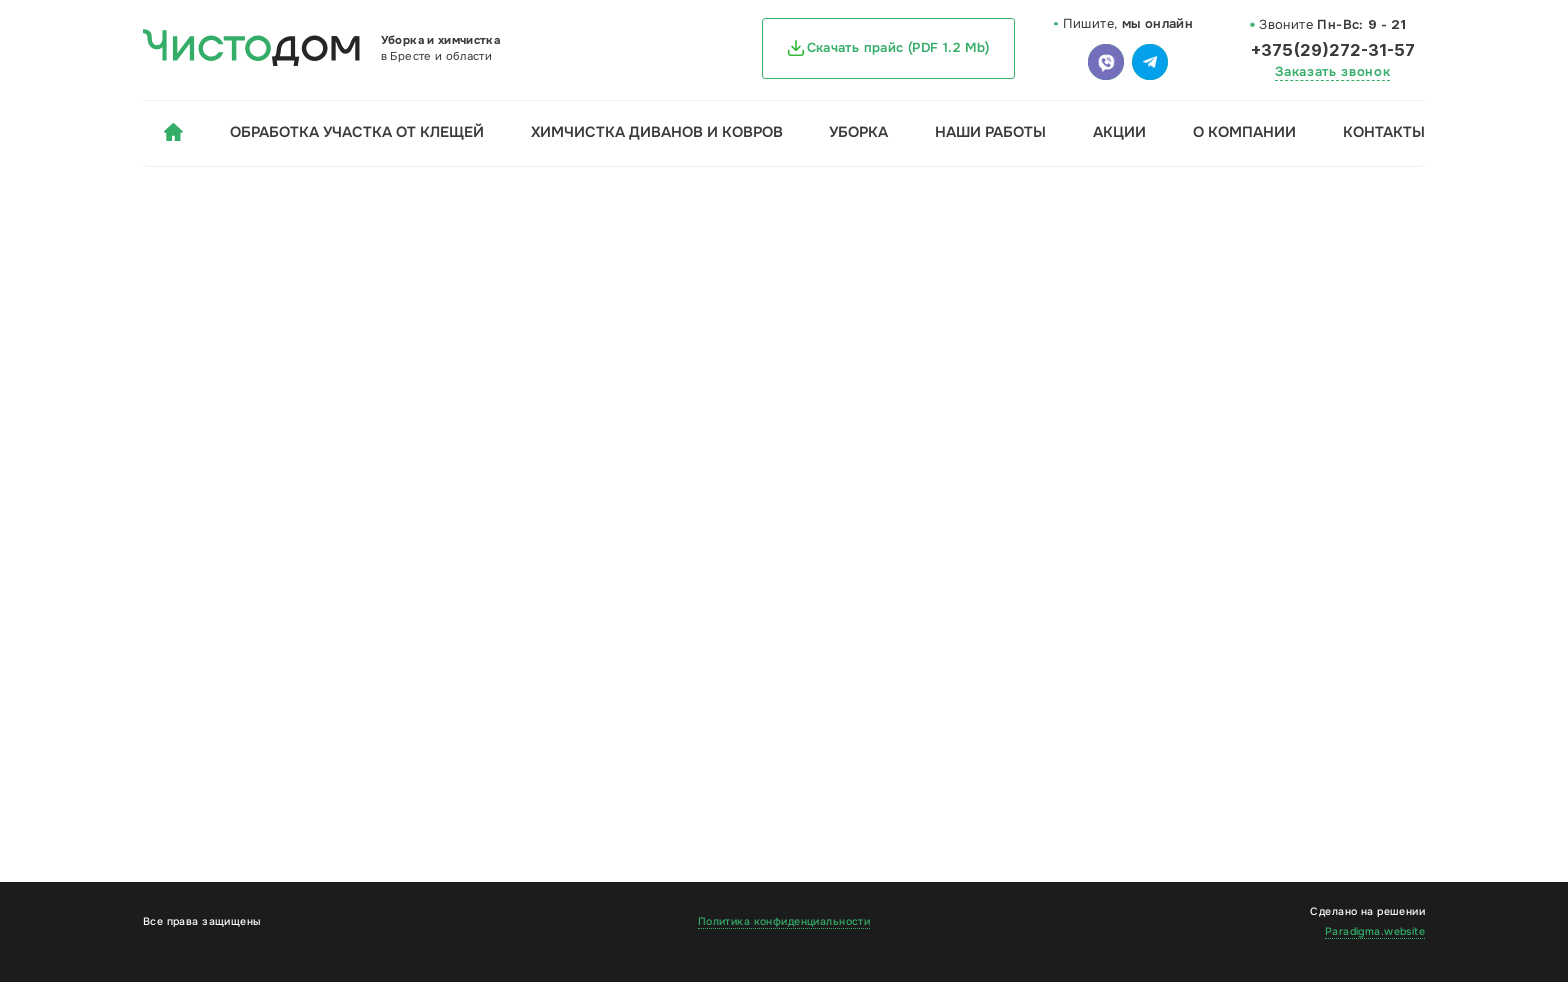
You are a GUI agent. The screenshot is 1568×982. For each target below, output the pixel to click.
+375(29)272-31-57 (1333, 50)
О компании (1244, 132)
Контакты (1384, 132)
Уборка (858, 132)
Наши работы (990, 132)
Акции (1119, 132)
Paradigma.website (1375, 931)
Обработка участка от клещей (357, 132)
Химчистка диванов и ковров (657, 132)
